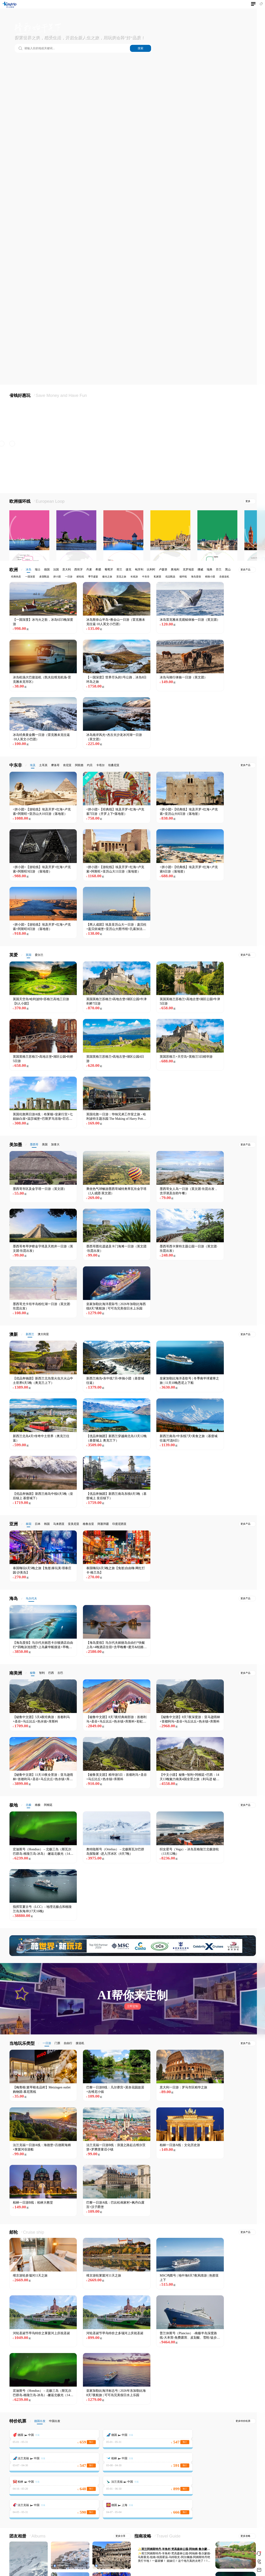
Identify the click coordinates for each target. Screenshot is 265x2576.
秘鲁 (33, 1328)
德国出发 (39, 1871)
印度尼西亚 (119, 1189)
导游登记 (181, 2434)
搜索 (140, 48)
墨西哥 (34, 943)
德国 (47, 569)
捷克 (128, 569)
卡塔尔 (100, 698)
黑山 (228, 569)
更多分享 (120, 1939)
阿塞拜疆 (103, 1189)
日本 (37, 1189)
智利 (42, 1328)
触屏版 (125, 2485)
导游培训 (198, 2434)
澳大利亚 (43, 1066)
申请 (241, 2409)
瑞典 (209, 569)
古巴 (60, 1328)
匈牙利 (139, 569)
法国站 (109, 2439)
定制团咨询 (167, 2467)
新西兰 (30, 1066)
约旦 (90, 698)
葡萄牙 (109, 569)
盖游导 (179, 2409)
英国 (28, 820)
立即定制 (132, 1590)
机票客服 (144, 2467)
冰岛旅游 (210, 2409)
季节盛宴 (93, 576)
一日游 (68, 576)
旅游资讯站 (148, 2409)
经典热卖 (16, 576)
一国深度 (30, 576)
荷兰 (119, 569)
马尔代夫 (31, 1258)
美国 (45, 943)
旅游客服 (121, 2467)
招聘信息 (164, 2434)
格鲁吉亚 (88, 1189)
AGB (115, 2434)
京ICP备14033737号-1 (155, 2439)
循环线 (183, 576)
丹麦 (89, 569)
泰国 (28, 1189)
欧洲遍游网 (86, 2409)
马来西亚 (58, 1189)
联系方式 (64, 2434)
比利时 (151, 569)
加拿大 (55, 943)
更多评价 (245, 2049)
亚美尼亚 (73, 1189)
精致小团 (210, 576)
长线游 (134, 576)
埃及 (33, 698)
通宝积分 (130, 2434)
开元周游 (24, 2409)
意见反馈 (144, 2490)
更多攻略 (245, 1939)
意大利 (66, 569)
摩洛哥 (55, 698)
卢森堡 (163, 569)
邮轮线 (80, 576)
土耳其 (43, 698)
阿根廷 (48, 1451)
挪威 (200, 569)
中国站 (117, 2439)
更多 (247, 501)
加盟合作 (216, 2434)
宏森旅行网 (117, 2409)
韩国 (47, 1189)
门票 (57, 1627)
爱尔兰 (39, 820)
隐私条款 (100, 2434)
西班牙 (78, 569)
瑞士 (37, 569)
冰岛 (28, 569)
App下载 (139, 2485)
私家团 (157, 576)
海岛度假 (196, 576)
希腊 (98, 569)
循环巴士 (55, 2409)
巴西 (51, 1328)
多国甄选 (44, 576)
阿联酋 (79, 698)
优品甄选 (170, 576)
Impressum (82, 2434)
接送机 (80, 1627)
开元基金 (147, 2434)
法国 (56, 569)
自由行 (68, 1627)
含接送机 (224, 576)
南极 (37, 1451)
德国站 (102, 2439)
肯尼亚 (67, 698)
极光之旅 (107, 576)
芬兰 (219, 569)
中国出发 (54, 1871)
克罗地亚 (188, 569)
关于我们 (47, 2434)
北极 (28, 1451)
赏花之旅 (121, 576)
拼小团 (57, 576)
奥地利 (175, 569)
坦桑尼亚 (113, 698)
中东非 (145, 576)
